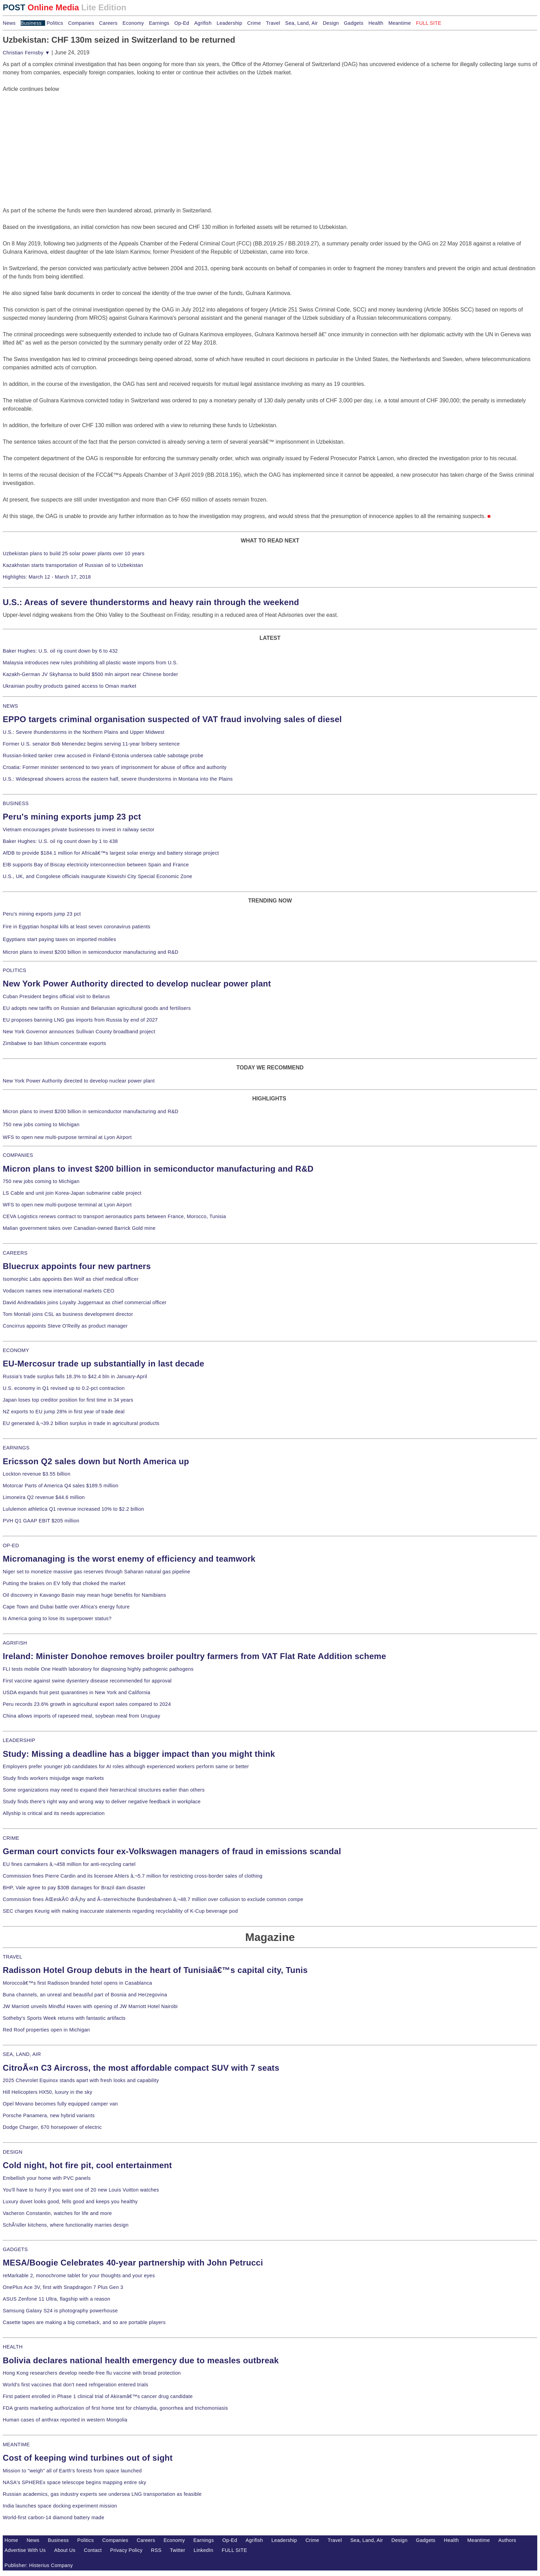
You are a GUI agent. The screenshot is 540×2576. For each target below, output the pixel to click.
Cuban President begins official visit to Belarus (56, 996)
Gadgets (354, 23)
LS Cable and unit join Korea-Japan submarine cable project (72, 1193)
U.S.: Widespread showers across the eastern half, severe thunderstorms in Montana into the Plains (118, 779)
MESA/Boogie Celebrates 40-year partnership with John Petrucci (133, 2262)
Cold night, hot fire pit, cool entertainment (87, 2165)
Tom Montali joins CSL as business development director (68, 1314)
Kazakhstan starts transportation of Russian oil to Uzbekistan (73, 565)
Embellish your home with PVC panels (47, 2178)
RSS (156, 2550)
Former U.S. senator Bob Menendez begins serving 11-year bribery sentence (91, 744)
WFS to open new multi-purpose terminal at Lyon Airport (67, 1137)
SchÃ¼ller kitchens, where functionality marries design (65, 2225)
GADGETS (15, 2249)
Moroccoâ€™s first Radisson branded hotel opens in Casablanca (77, 1983)
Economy (133, 23)
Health (376, 23)
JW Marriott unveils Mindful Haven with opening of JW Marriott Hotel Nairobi (90, 2006)
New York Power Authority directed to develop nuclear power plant (137, 983)
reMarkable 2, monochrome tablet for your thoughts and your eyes (79, 2275)
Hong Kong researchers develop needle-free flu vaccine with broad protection (92, 2373)
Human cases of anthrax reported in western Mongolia (65, 2419)
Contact (93, 2550)
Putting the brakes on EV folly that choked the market (64, 1583)
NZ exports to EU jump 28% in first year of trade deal (64, 1411)
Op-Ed (181, 23)
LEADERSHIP (19, 1740)
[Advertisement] (54, 136)
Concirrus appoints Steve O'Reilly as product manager (65, 1326)
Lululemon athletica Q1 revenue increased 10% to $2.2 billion (73, 1509)
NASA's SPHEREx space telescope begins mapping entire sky (74, 2482)
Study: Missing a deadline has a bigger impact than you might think (139, 1754)
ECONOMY (16, 1350)
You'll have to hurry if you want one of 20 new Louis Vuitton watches (81, 2190)
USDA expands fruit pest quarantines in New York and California (76, 1692)
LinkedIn (203, 2550)
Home (11, 2540)
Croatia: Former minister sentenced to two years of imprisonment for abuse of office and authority (115, 767)
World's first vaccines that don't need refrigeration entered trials (75, 2384)
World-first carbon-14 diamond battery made (53, 2517)
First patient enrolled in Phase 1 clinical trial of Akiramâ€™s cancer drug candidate (98, 2396)
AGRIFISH (15, 1643)
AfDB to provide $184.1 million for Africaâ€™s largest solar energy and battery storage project (111, 853)
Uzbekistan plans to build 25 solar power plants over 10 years (73, 553)
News (9, 23)
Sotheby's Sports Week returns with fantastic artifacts (64, 2018)
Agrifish (203, 23)
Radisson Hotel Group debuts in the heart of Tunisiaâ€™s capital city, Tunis (155, 1970)
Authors (507, 2540)
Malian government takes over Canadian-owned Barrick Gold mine (79, 1228)
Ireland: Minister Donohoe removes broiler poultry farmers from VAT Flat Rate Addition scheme (194, 1656)
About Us (64, 2550)
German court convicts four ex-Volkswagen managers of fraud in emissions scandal (172, 1851)
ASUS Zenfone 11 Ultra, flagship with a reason (56, 2299)
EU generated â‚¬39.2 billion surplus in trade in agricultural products (81, 1423)
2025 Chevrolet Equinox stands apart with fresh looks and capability (81, 2080)
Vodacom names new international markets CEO (58, 1291)
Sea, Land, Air (301, 23)
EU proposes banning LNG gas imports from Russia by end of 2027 (80, 1020)
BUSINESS (16, 803)
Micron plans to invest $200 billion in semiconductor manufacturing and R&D (90, 952)
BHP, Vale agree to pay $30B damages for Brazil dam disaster (74, 1887)
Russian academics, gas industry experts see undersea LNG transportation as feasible (102, 2494)
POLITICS (14, 970)
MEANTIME (16, 2444)
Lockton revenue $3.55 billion (37, 1474)
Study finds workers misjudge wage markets (53, 1778)
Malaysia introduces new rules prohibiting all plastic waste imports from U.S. (90, 662)
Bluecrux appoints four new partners (77, 1266)
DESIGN (12, 2152)
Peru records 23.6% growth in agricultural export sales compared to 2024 (87, 1704)
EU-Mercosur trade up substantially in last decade (103, 1363)
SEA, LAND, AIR (22, 2054)
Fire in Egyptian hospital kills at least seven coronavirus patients (76, 926)
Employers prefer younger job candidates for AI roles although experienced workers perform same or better (126, 1766)
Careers (108, 23)
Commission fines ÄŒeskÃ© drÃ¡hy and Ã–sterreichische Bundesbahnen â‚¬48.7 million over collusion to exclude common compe (153, 1899)
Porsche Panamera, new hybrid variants (49, 2115)
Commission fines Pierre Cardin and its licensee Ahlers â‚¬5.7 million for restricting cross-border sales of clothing (132, 1876)
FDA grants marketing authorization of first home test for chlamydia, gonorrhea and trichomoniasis (115, 2408)
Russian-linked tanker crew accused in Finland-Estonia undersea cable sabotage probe (103, 755)
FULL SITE (234, 2550)
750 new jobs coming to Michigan (41, 1124)
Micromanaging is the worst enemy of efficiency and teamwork (129, 1558)
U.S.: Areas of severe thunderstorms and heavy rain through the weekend (151, 602)
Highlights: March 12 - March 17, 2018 (47, 577)
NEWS (10, 706)
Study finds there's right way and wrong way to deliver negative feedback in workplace (102, 1801)
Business (31, 23)
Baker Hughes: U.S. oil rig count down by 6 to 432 (60, 651)
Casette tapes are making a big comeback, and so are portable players (84, 2322)
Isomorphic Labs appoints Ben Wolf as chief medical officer (71, 1279)
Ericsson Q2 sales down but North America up (96, 1461)
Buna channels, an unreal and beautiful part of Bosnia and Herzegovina (85, 1994)
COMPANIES (18, 1155)
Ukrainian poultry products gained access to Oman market (69, 686)
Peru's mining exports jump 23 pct (72, 816)
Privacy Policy (126, 2550)
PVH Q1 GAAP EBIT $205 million (41, 1520)
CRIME (11, 1838)
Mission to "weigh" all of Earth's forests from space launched (72, 2470)
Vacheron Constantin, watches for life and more (57, 2213)
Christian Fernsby (26, 52)
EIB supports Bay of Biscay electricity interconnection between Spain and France (96, 864)
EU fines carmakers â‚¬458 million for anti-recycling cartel (69, 1864)
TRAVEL (12, 1957)
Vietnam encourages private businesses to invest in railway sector (78, 829)
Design (331, 23)
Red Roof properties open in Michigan (46, 2030)
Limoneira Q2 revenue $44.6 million (44, 1497)
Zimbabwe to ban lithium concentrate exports (54, 1043)
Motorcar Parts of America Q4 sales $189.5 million (60, 1485)
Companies (81, 23)
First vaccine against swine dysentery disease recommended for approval (87, 1680)
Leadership (229, 23)
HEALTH (13, 2347)
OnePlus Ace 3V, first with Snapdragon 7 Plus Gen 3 (63, 2287)
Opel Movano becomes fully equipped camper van (60, 2104)
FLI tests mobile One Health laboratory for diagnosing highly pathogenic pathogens (98, 1669)
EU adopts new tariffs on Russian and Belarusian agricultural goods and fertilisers (97, 1008)
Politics (54, 23)
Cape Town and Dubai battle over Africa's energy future (66, 1606)
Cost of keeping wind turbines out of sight (88, 2457)
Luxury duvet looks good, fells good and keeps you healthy (70, 2201)
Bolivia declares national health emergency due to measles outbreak (141, 2360)
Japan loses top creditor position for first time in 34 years (68, 1400)
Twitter (177, 2550)
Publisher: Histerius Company (38, 2565)
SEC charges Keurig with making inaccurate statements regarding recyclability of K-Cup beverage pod (120, 1911)
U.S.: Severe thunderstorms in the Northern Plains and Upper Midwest (83, 732)
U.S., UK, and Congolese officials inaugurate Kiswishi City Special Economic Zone (97, 876)
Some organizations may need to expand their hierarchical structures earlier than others (104, 1790)
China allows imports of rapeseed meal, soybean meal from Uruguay (81, 1716)
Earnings (159, 23)
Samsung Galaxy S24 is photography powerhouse (60, 2310)
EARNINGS (16, 1447)
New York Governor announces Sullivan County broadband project (79, 1031)
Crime (254, 23)
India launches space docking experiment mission (60, 2506)
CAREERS (15, 1253)
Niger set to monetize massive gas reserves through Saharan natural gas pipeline (96, 1571)
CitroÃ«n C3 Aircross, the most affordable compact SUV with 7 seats (141, 2067)
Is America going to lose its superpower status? (57, 1618)
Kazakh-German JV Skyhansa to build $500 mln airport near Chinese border (90, 674)
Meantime (399, 23)
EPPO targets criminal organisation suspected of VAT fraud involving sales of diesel (172, 719)
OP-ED (11, 1545)
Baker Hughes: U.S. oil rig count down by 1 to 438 (60, 841)
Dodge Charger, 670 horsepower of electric (52, 2127)
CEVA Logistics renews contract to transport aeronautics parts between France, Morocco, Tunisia (114, 1216)
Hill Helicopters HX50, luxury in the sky (47, 2092)
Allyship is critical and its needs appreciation (54, 1813)
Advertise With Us (25, 2550)
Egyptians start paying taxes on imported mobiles (59, 939)
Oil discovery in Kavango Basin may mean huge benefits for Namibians (84, 1595)
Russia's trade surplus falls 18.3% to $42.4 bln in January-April (75, 1376)
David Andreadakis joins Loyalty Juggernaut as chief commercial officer (85, 1302)
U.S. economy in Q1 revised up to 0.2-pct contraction (64, 1388)
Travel (273, 23)
